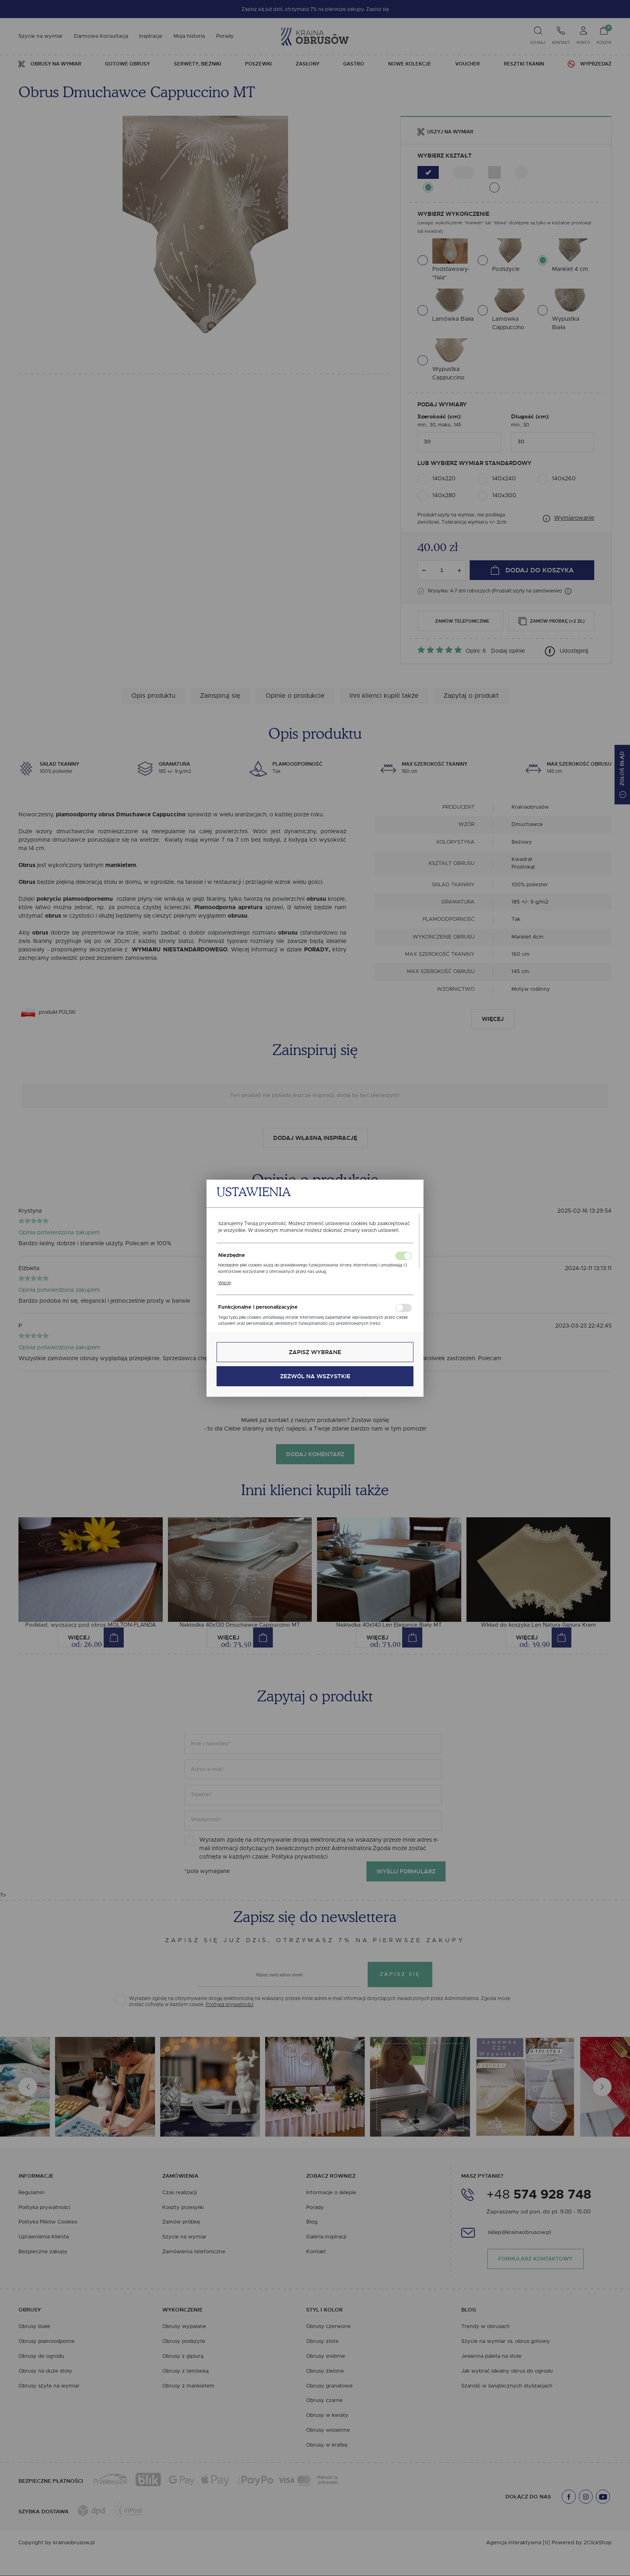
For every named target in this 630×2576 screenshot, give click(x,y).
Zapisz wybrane (315, 1352)
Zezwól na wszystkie (315, 1376)
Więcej (224, 1283)
